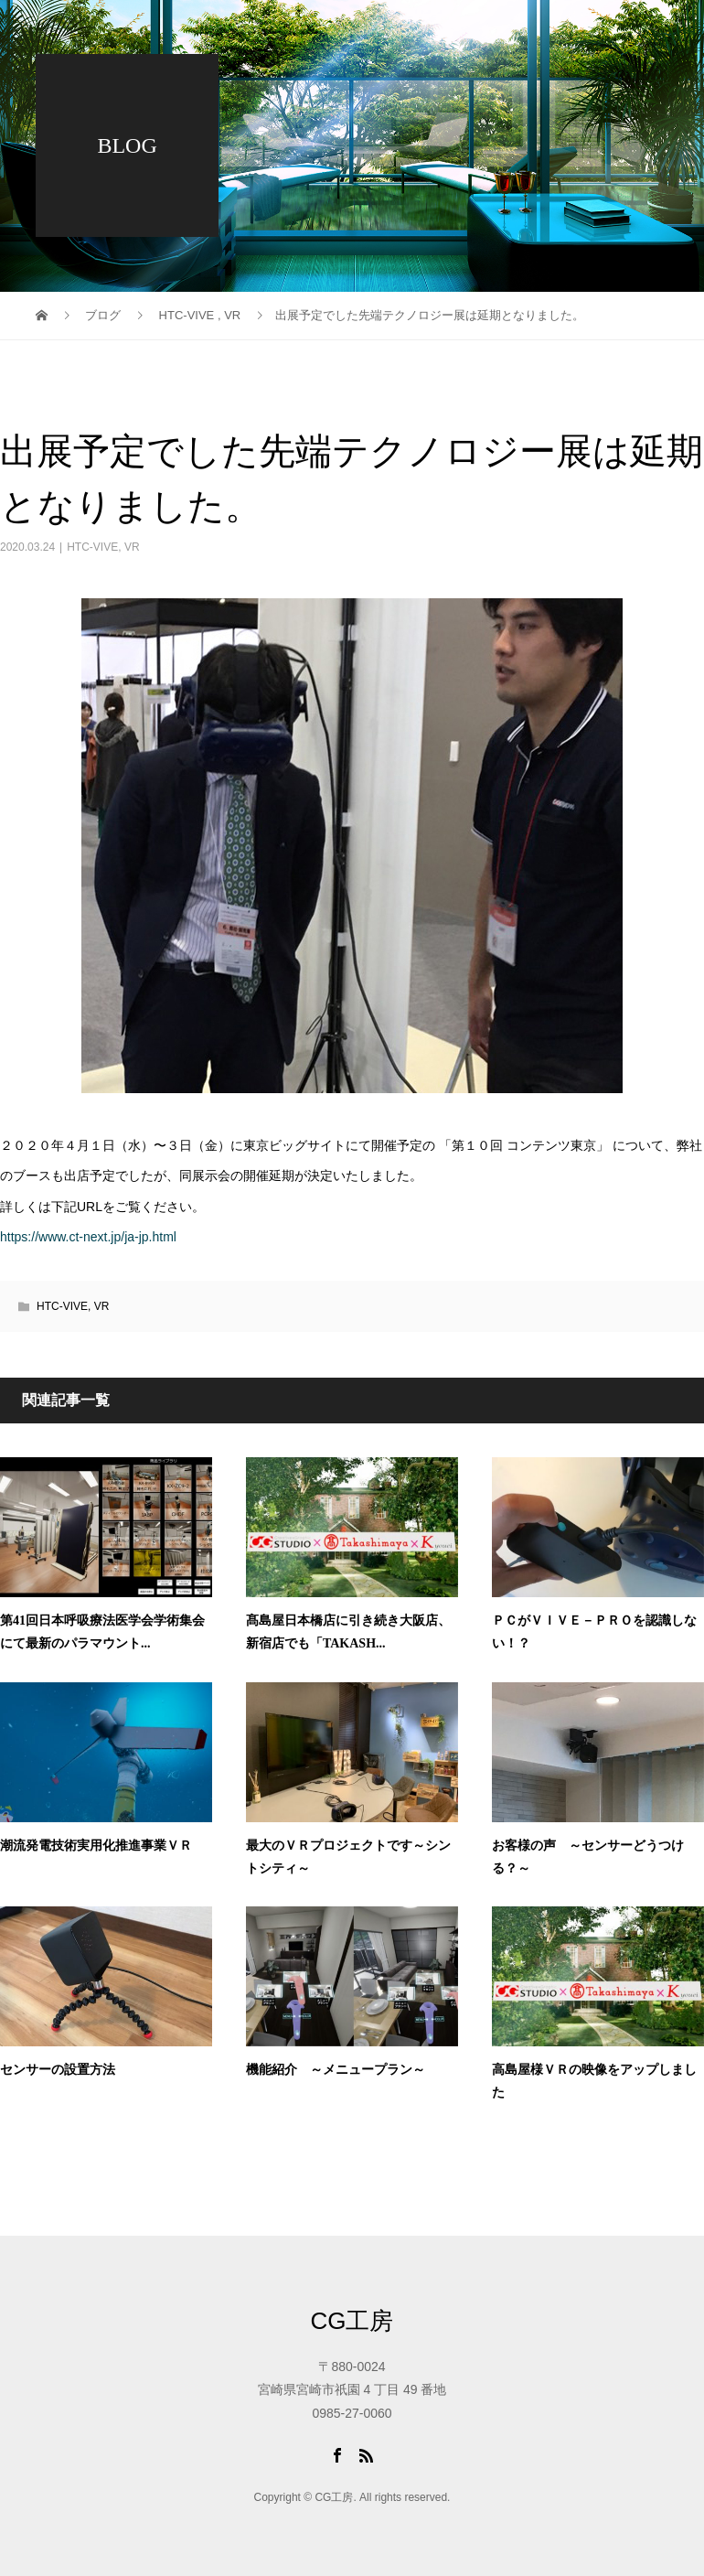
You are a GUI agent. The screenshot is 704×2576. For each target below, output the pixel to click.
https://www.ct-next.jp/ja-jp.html (88, 1236)
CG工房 (351, 2321)
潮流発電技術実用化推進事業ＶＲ (96, 1845)
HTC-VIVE (92, 547)
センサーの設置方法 (57, 2070)
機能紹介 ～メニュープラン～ (335, 2070)
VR (132, 547)
